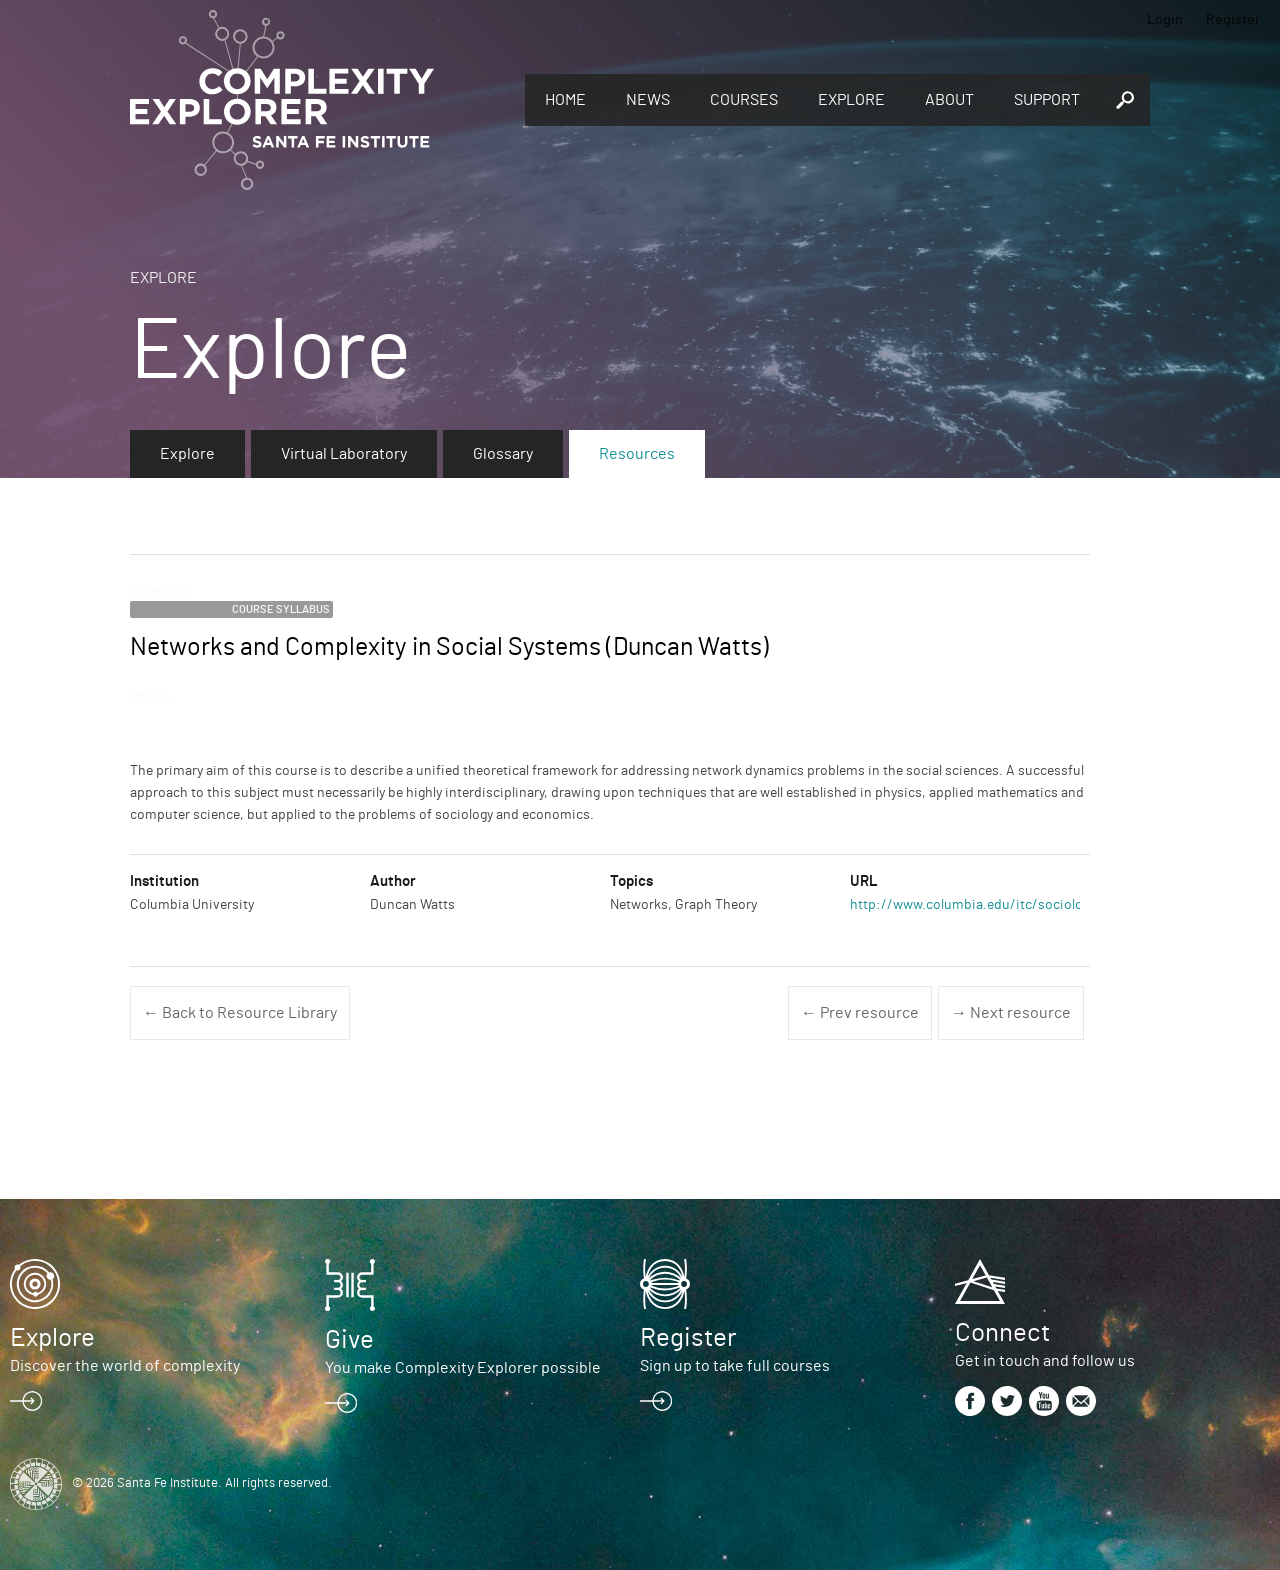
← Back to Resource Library (240, 1013)
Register (1233, 20)
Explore (851, 100)
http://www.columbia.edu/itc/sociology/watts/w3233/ (1018, 905)
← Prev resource (860, 1013)
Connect (1002, 1333)
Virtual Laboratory (344, 454)
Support (1047, 100)
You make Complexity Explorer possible (463, 1368)
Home (565, 100)
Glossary (503, 454)
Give (349, 1340)
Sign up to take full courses (735, 1366)
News (648, 100)
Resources (637, 454)
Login (1165, 20)
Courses (744, 100)
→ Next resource (1011, 1013)
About (949, 100)
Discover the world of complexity (125, 1366)
